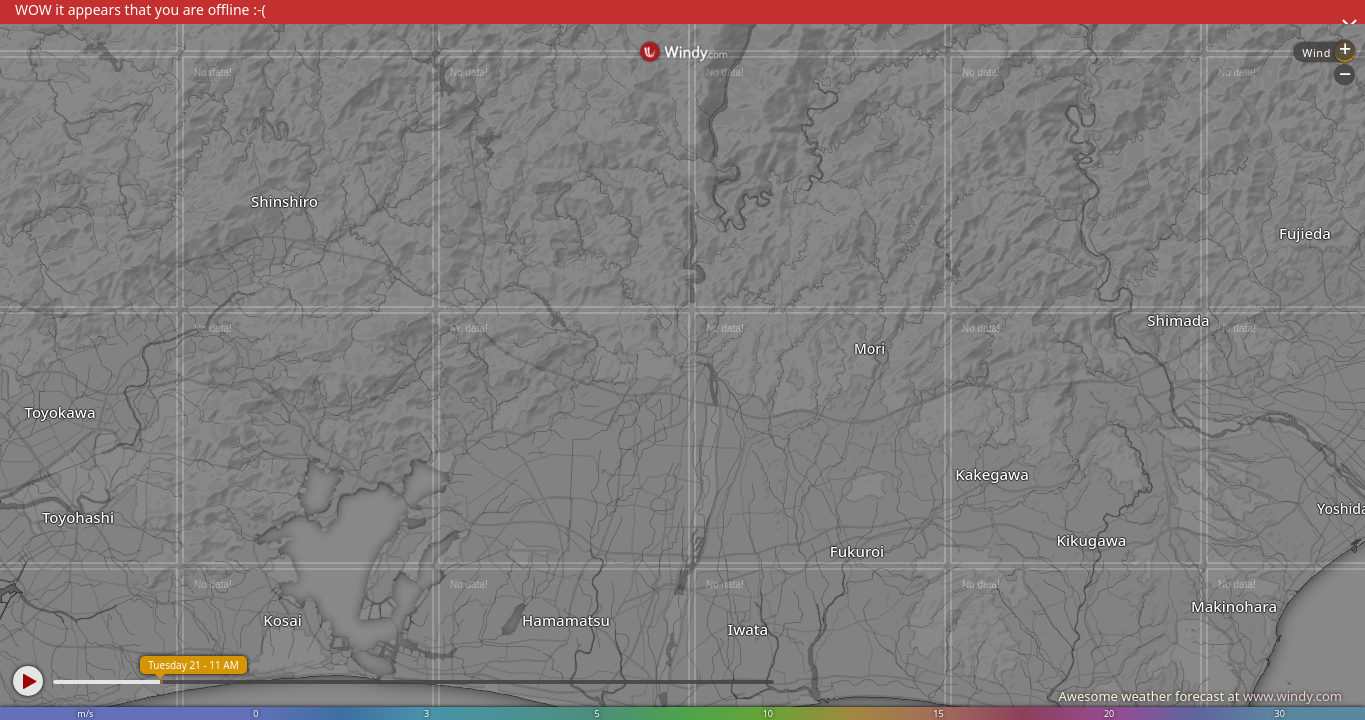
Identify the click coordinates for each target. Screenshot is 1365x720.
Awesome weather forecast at (1200, 696)
